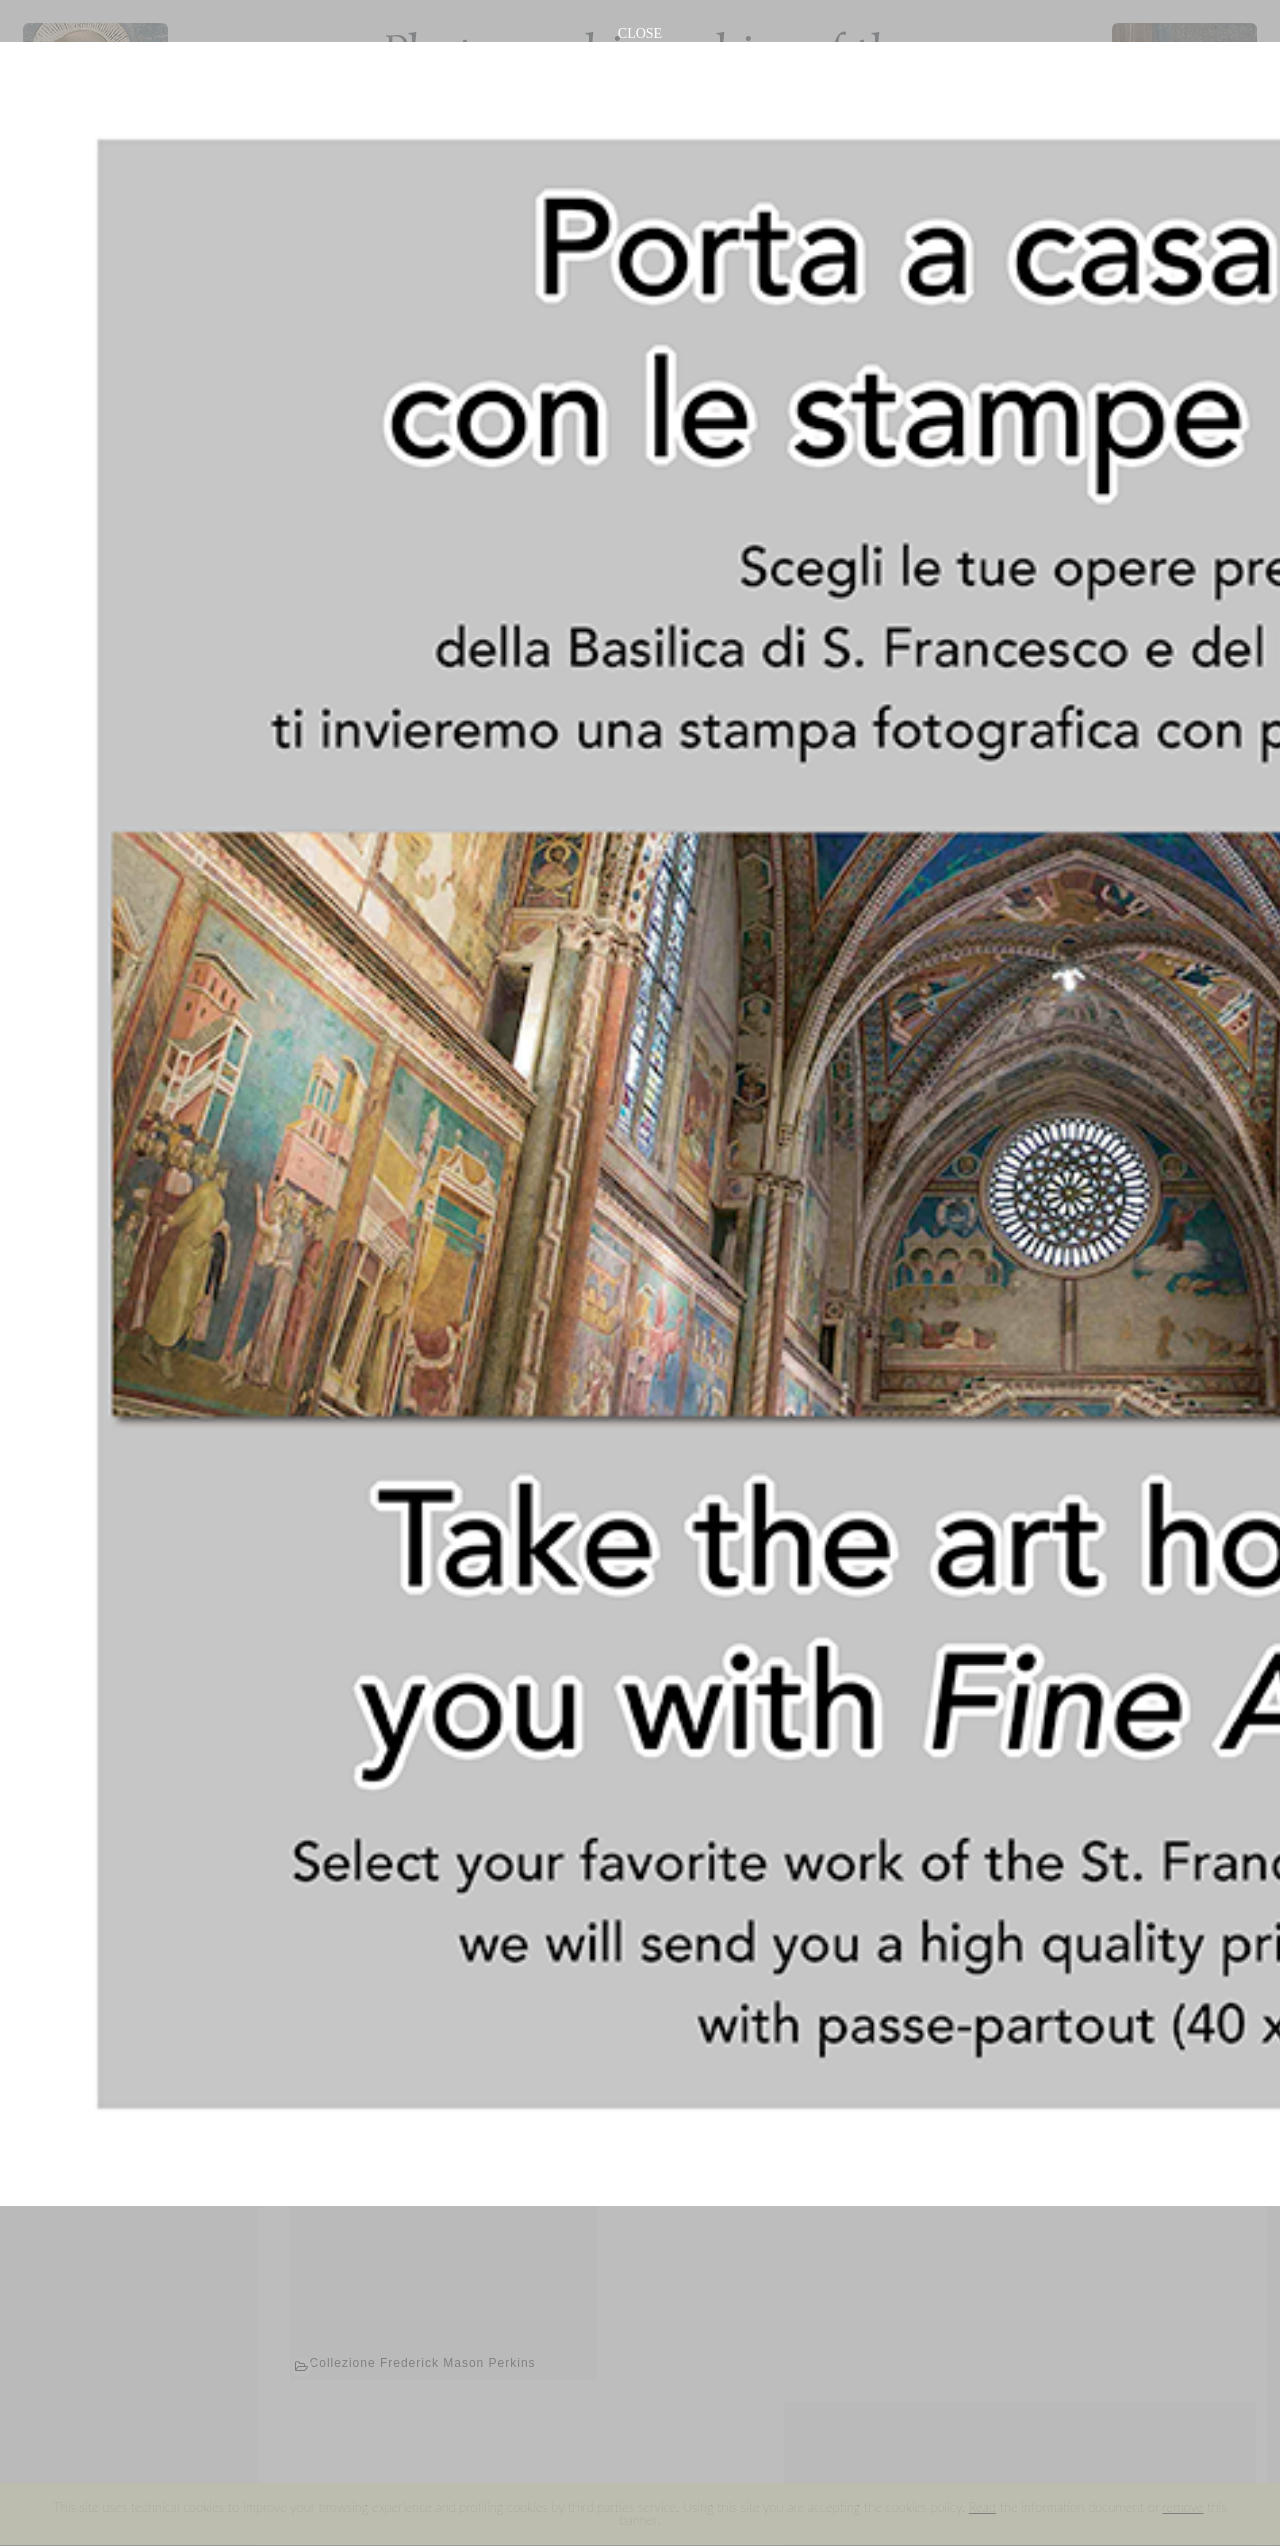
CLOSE (640, 33)
